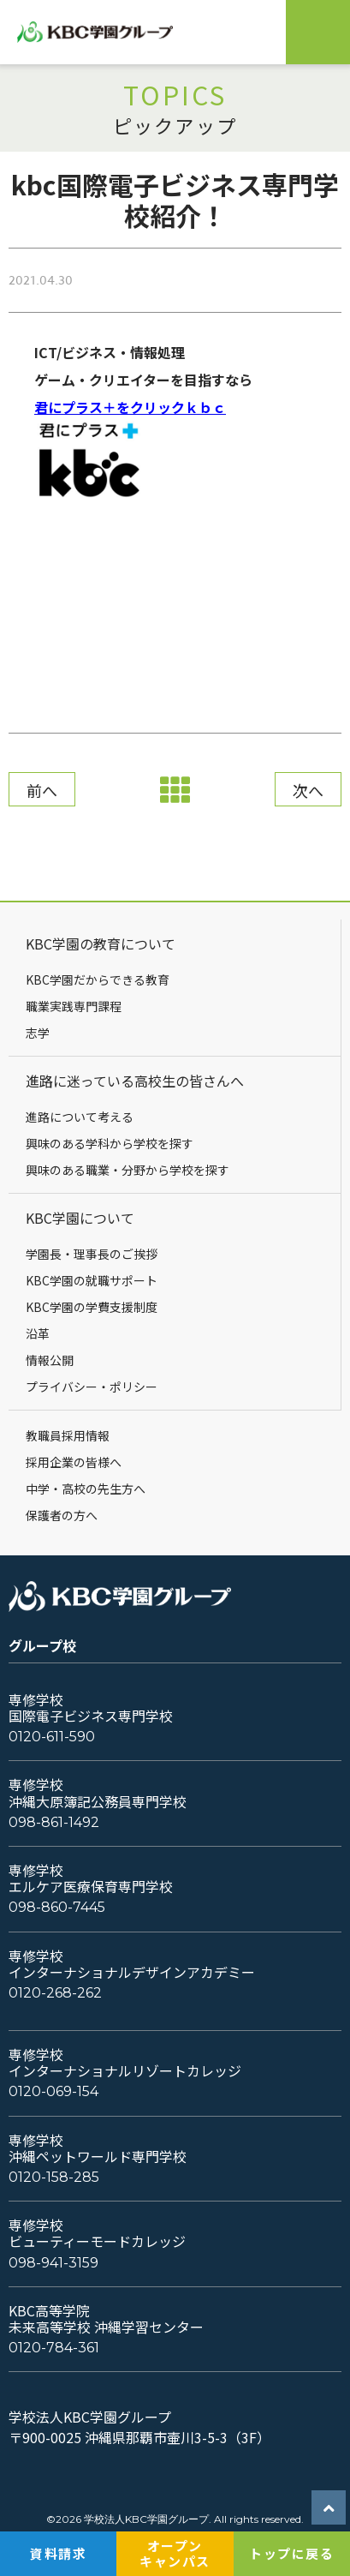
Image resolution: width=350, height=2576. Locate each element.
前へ (42, 790)
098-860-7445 (57, 1907)
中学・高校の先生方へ (85, 1488)
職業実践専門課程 (74, 1006)
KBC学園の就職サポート (91, 1280)
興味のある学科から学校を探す (109, 1143)
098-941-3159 (53, 2263)
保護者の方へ (62, 1515)
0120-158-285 (54, 2177)
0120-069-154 (53, 2091)
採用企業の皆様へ (74, 1462)
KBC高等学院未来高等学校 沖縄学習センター (106, 2319)
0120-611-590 (52, 1736)
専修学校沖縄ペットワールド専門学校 (98, 2148)
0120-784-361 (54, 2347)
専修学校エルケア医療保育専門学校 (91, 1878)
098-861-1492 (54, 1822)
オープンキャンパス (175, 2553)
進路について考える (79, 1116)
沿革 (38, 1333)
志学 (38, 1032)
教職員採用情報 (68, 1435)
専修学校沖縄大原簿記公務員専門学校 (98, 1792)
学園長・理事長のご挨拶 (91, 1253)
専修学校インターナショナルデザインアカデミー (132, 1964)
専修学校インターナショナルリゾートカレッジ (125, 2062)
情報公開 (50, 1360)
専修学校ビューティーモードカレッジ (97, 2233)
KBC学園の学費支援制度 (91, 1306)
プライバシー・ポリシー (91, 1386)
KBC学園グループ (114, 32)
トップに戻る (291, 2553)
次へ (308, 790)
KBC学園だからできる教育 (97, 979)
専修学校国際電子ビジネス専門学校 (91, 1708)
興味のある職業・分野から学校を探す (127, 1169)
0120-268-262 (55, 1993)
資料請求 (58, 2553)
